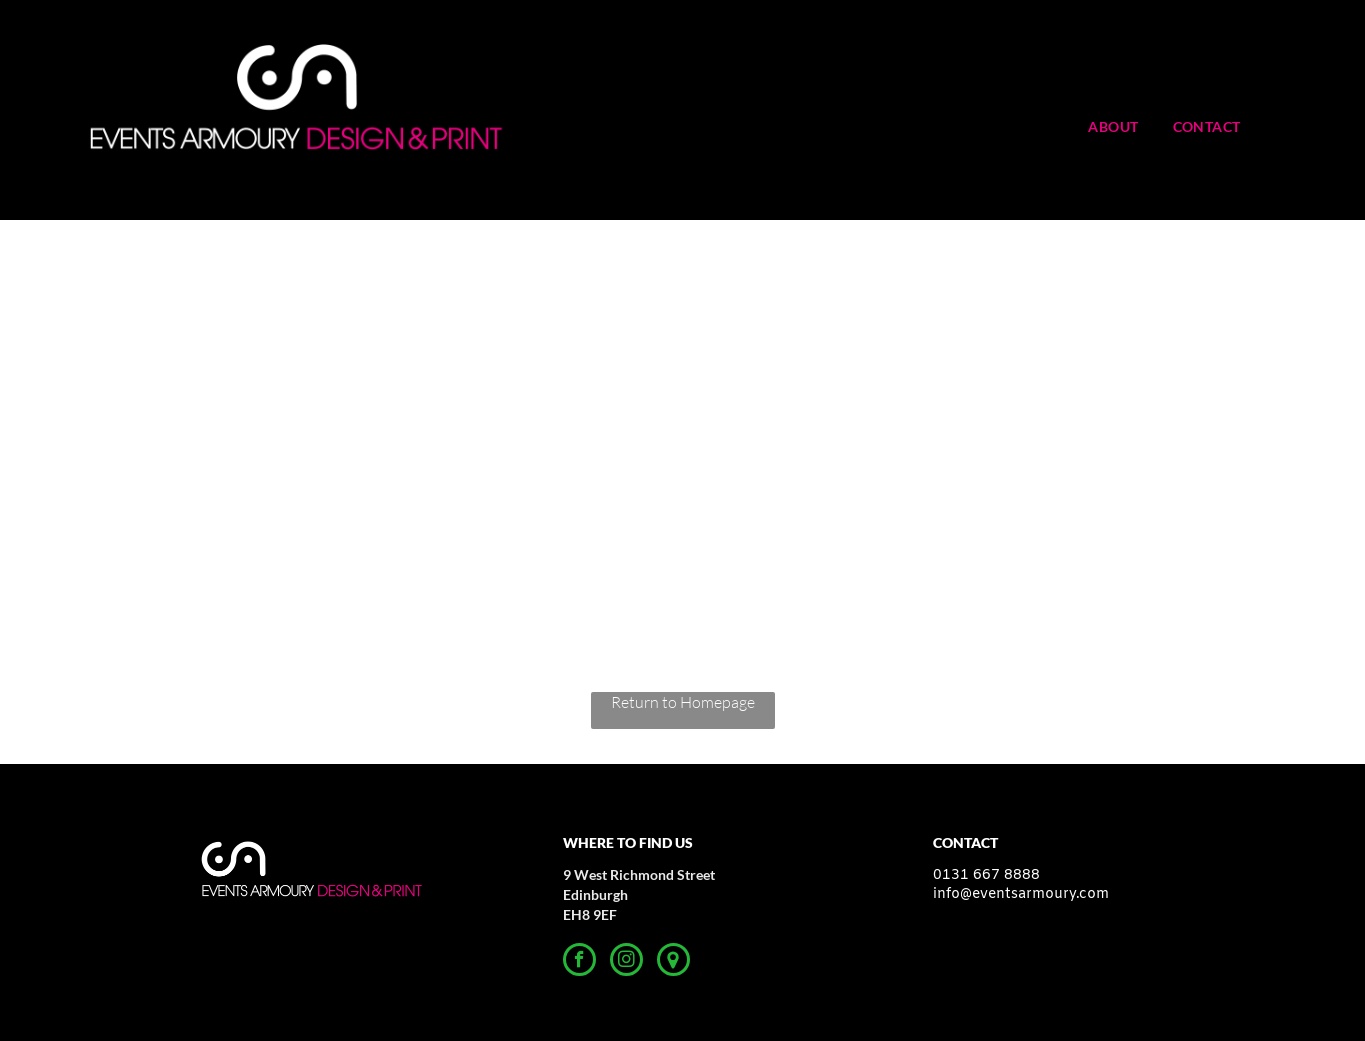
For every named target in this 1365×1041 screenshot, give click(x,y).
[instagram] (626, 962)
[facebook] (579, 962)
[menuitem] (1128, 126)
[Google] (673, 962)
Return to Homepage (683, 702)
